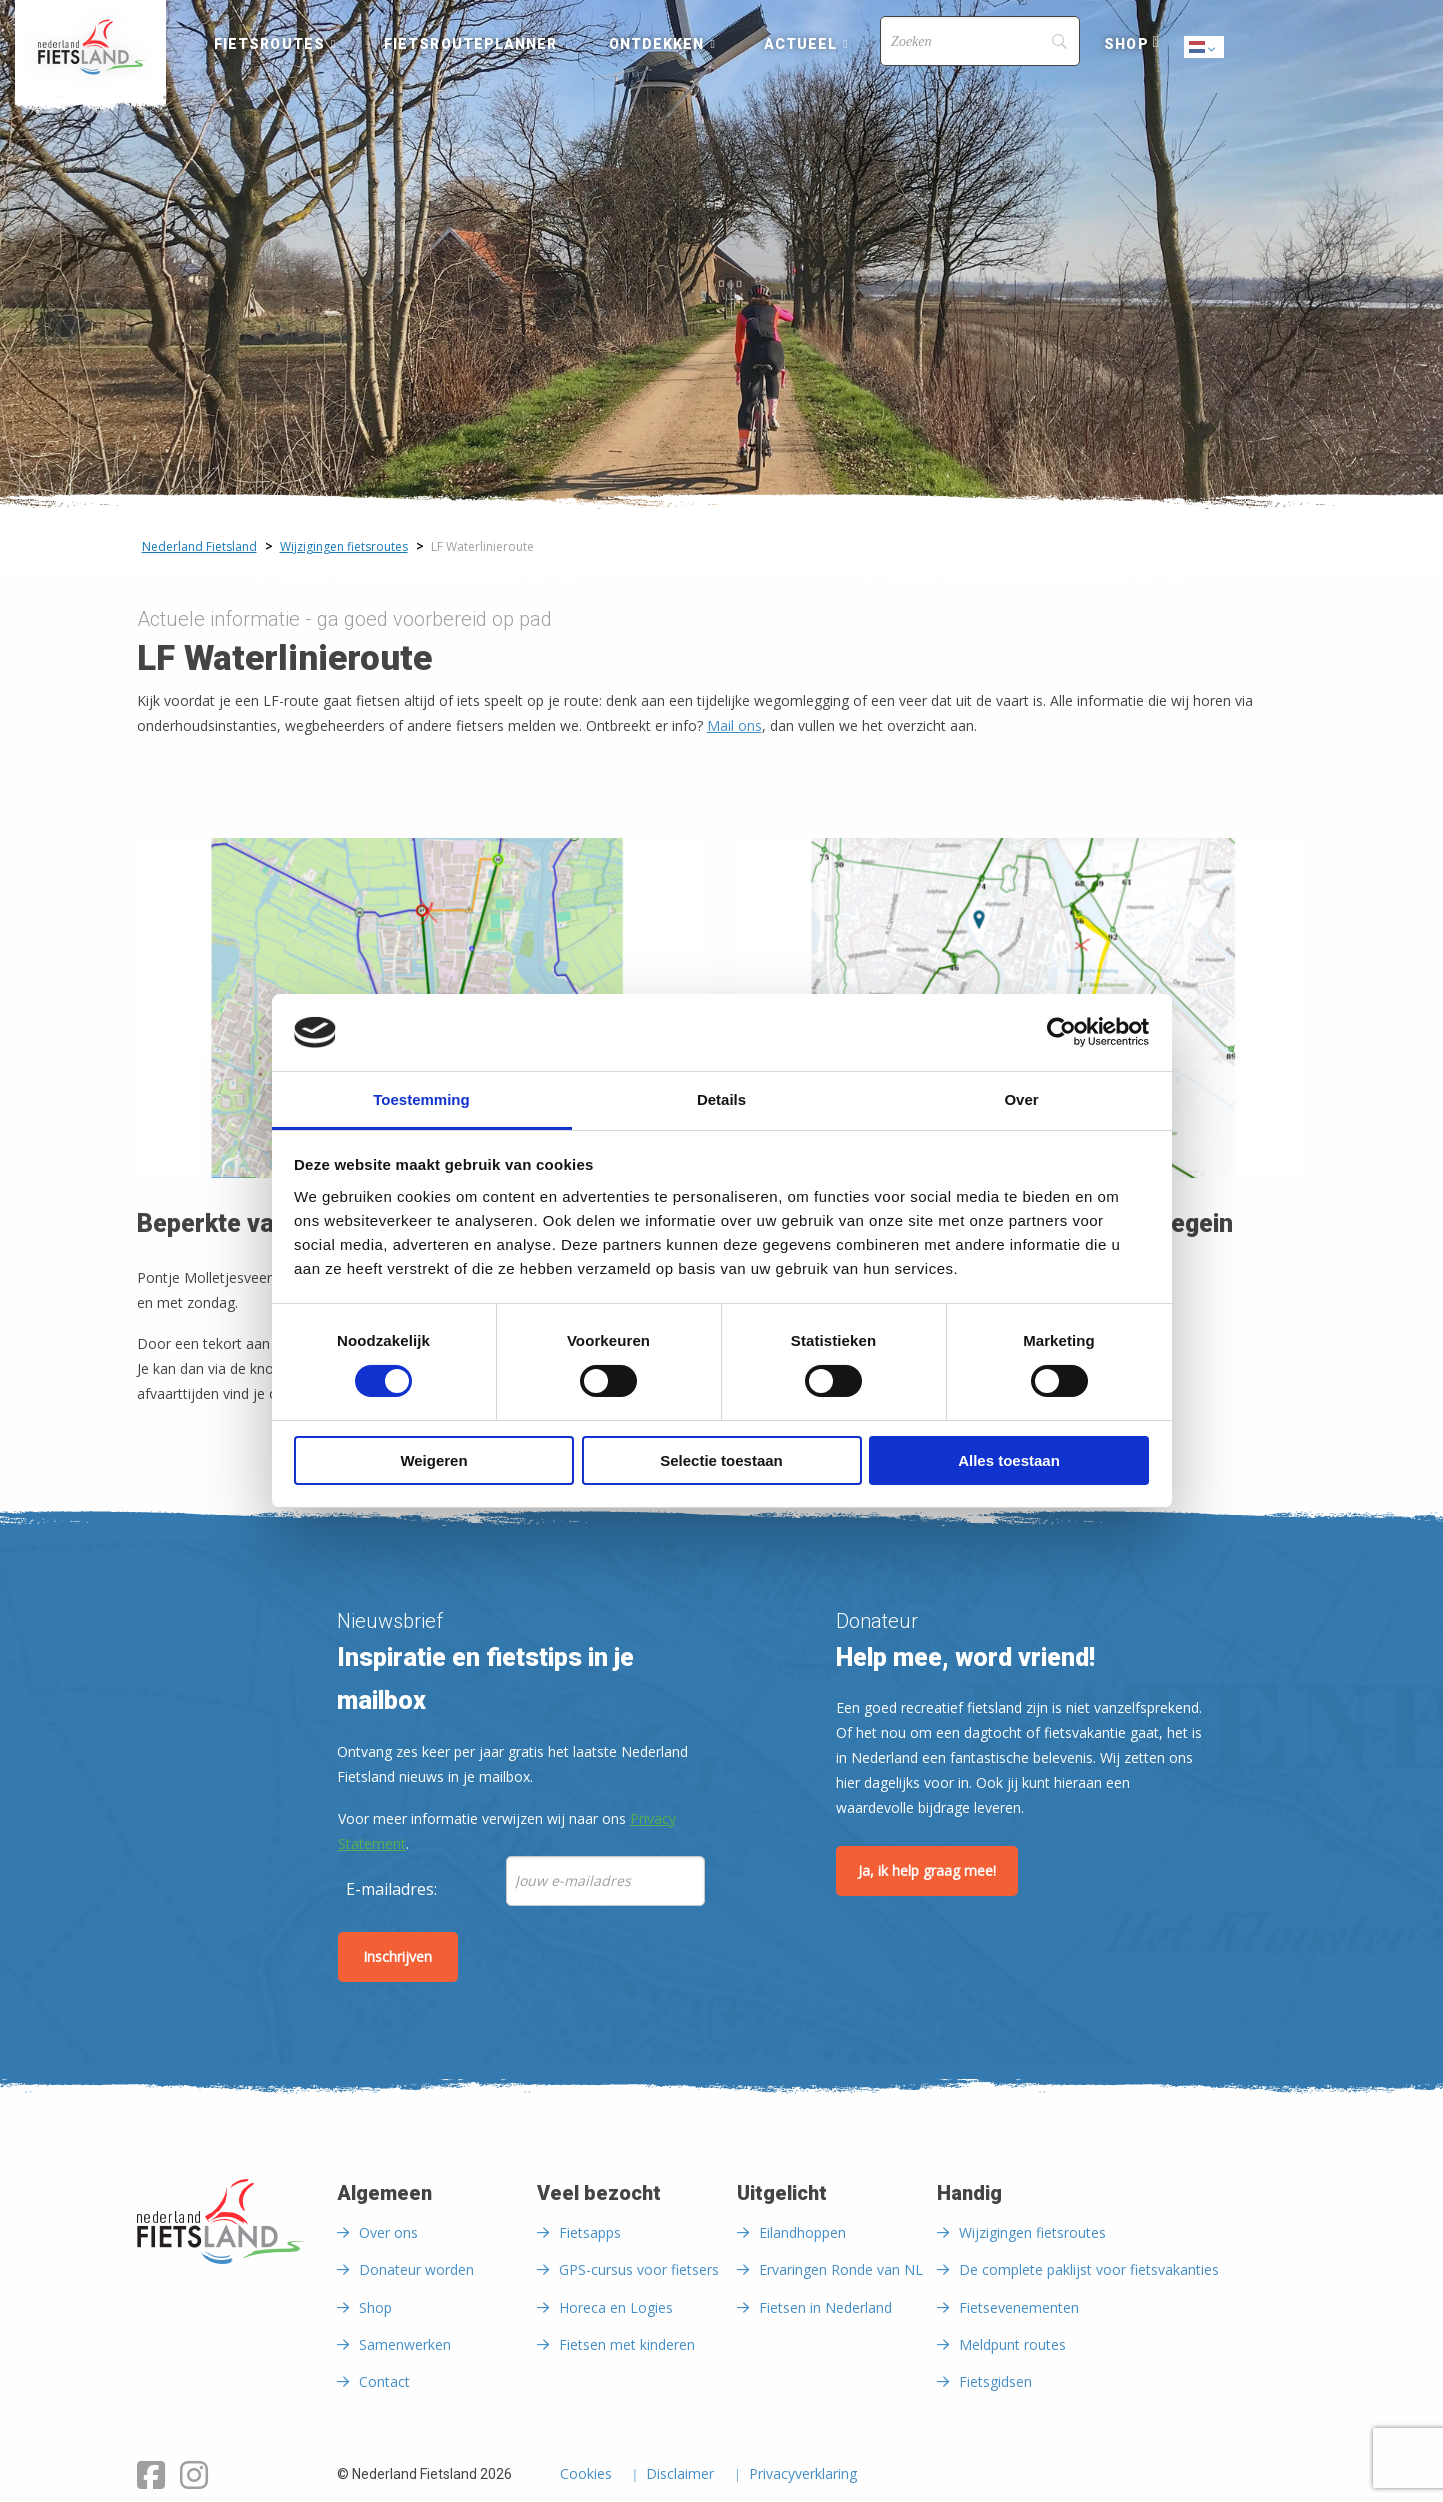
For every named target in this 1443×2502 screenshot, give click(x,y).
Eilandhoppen (802, 2232)
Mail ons (734, 725)
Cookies (586, 2475)
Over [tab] (1021, 1099)
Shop (1126, 44)
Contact (384, 2381)
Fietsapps (590, 2232)
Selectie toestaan (721, 1460)
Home (90, 47)
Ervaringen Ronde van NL (841, 2269)
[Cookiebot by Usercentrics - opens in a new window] (1061, 1032)
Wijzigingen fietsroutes (1032, 2232)
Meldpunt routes (1012, 2344)
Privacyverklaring (803, 2475)
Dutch (1205, 48)
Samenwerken (405, 2344)
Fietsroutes (269, 44)
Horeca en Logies (616, 2307)
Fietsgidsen (995, 2381)
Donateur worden (416, 2269)
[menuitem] (90, 47)
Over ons (388, 2232)
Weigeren (433, 1460)
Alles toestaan (1009, 1460)
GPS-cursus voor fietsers (639, 2269)
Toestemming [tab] (421, 1099)
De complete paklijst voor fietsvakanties (1089, 2269)
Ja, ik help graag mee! (927, 1870)
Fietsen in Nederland (825, 2307)
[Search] (980, 41)
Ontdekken (657, 44)
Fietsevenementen (1019, 2307)
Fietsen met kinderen (627, 2344)
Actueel (801, 44)
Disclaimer (680, 2475)
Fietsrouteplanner (470, 44)
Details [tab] (721, 1099)
